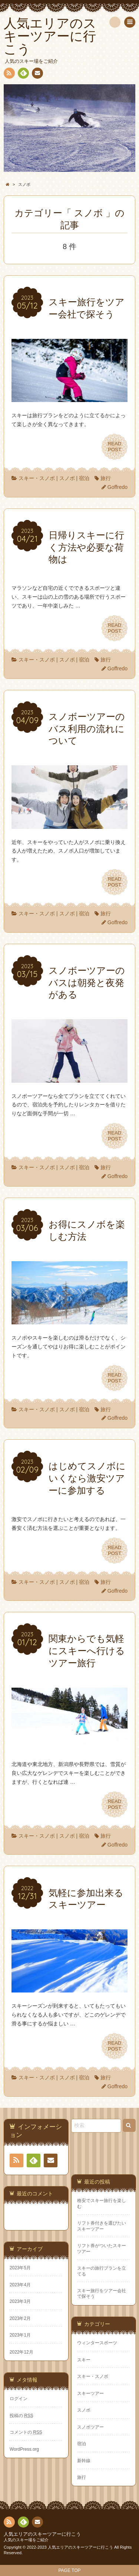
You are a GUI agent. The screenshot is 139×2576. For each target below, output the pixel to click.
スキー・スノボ (37, 478)
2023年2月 (20, 2318)
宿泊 (84, 478)
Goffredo (117, 487)
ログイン (18, 2398)
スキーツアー (90, 2393)
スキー (83, 2359)
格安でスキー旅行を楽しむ (101, 2203)
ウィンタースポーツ (97, 2342)
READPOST (115, 447)
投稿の (21, 2415)
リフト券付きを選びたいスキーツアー (101, 2226)
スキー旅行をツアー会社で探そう (101, 2293)
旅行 (105, 478)
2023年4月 (20, 2284)
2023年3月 (20, 2301)
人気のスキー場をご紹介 (26, 2540)
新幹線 (83, 2460)
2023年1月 (20, 2335)
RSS (8, 74)
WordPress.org (24, 2449)
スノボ (67, 478)
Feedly (23, 74)
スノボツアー (90, 2427)
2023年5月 (20, 2267)
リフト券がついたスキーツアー (101, 2248)
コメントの (26, 2432)
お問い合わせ (37, 74)
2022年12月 (21, 2352)
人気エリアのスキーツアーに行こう (42, 2534)
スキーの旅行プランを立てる (101, 2271)
